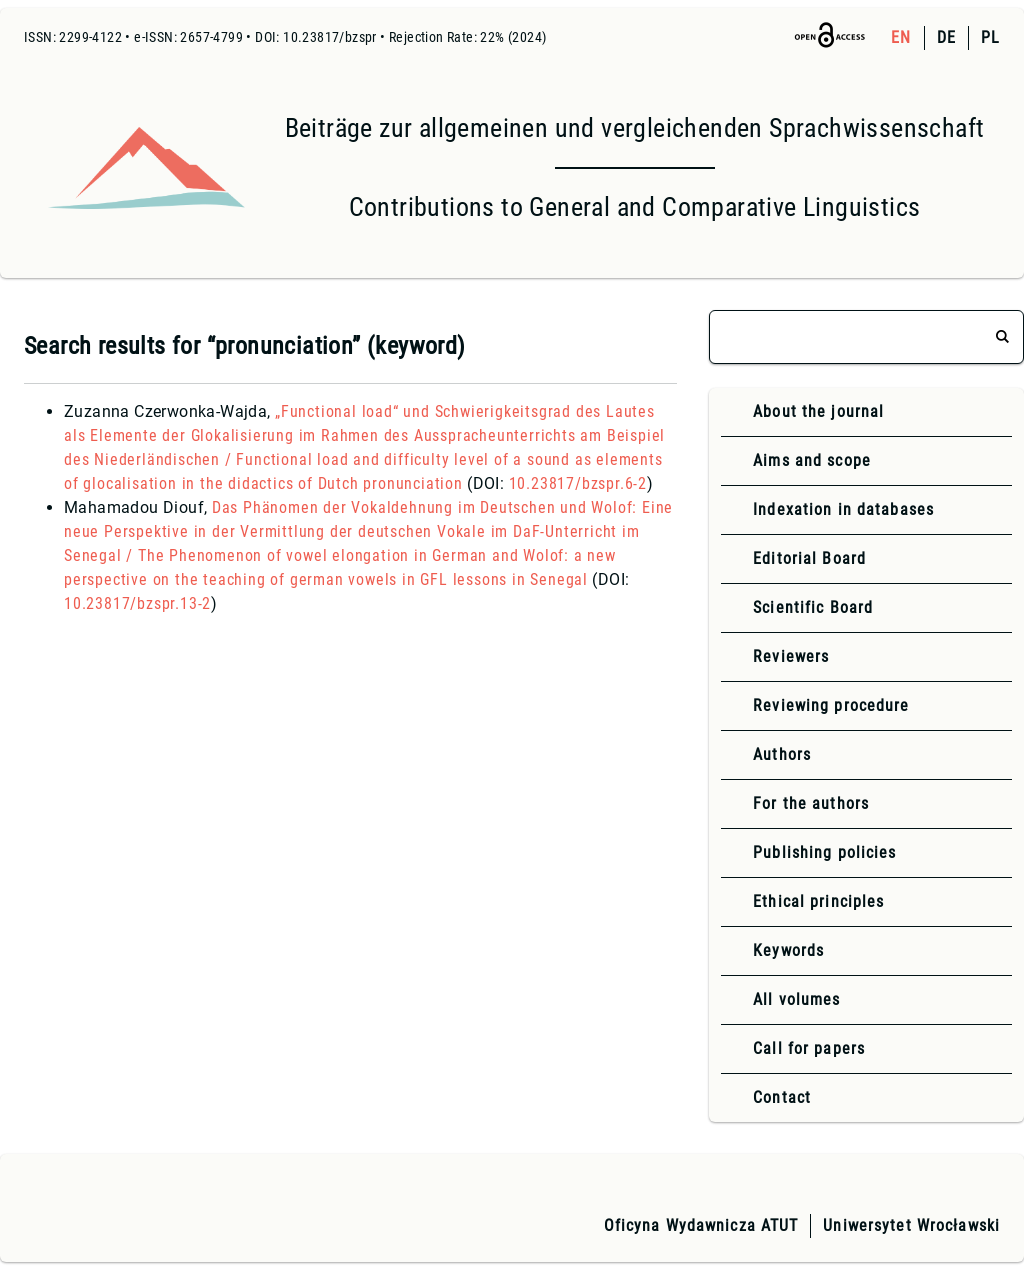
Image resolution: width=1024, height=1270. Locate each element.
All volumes (796, 999)
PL (990, 37)
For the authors (811, 803)
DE (946, 37)
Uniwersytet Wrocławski (911, 1225)
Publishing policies (824, 852)
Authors (782, 754)
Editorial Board (809, 558)
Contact (782, 1097)
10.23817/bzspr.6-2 (578, 483)
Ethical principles (818, 901)
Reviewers (791, 656)
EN (901, 37)
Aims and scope (812, 460)
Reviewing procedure (831, 705)
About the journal (818, 411)
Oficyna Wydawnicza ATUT (701, 1225)
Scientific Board (813, 607)
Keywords (788, 950)
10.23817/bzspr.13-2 (137, 603)
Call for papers (809, 1048)
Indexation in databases (843, 509)
